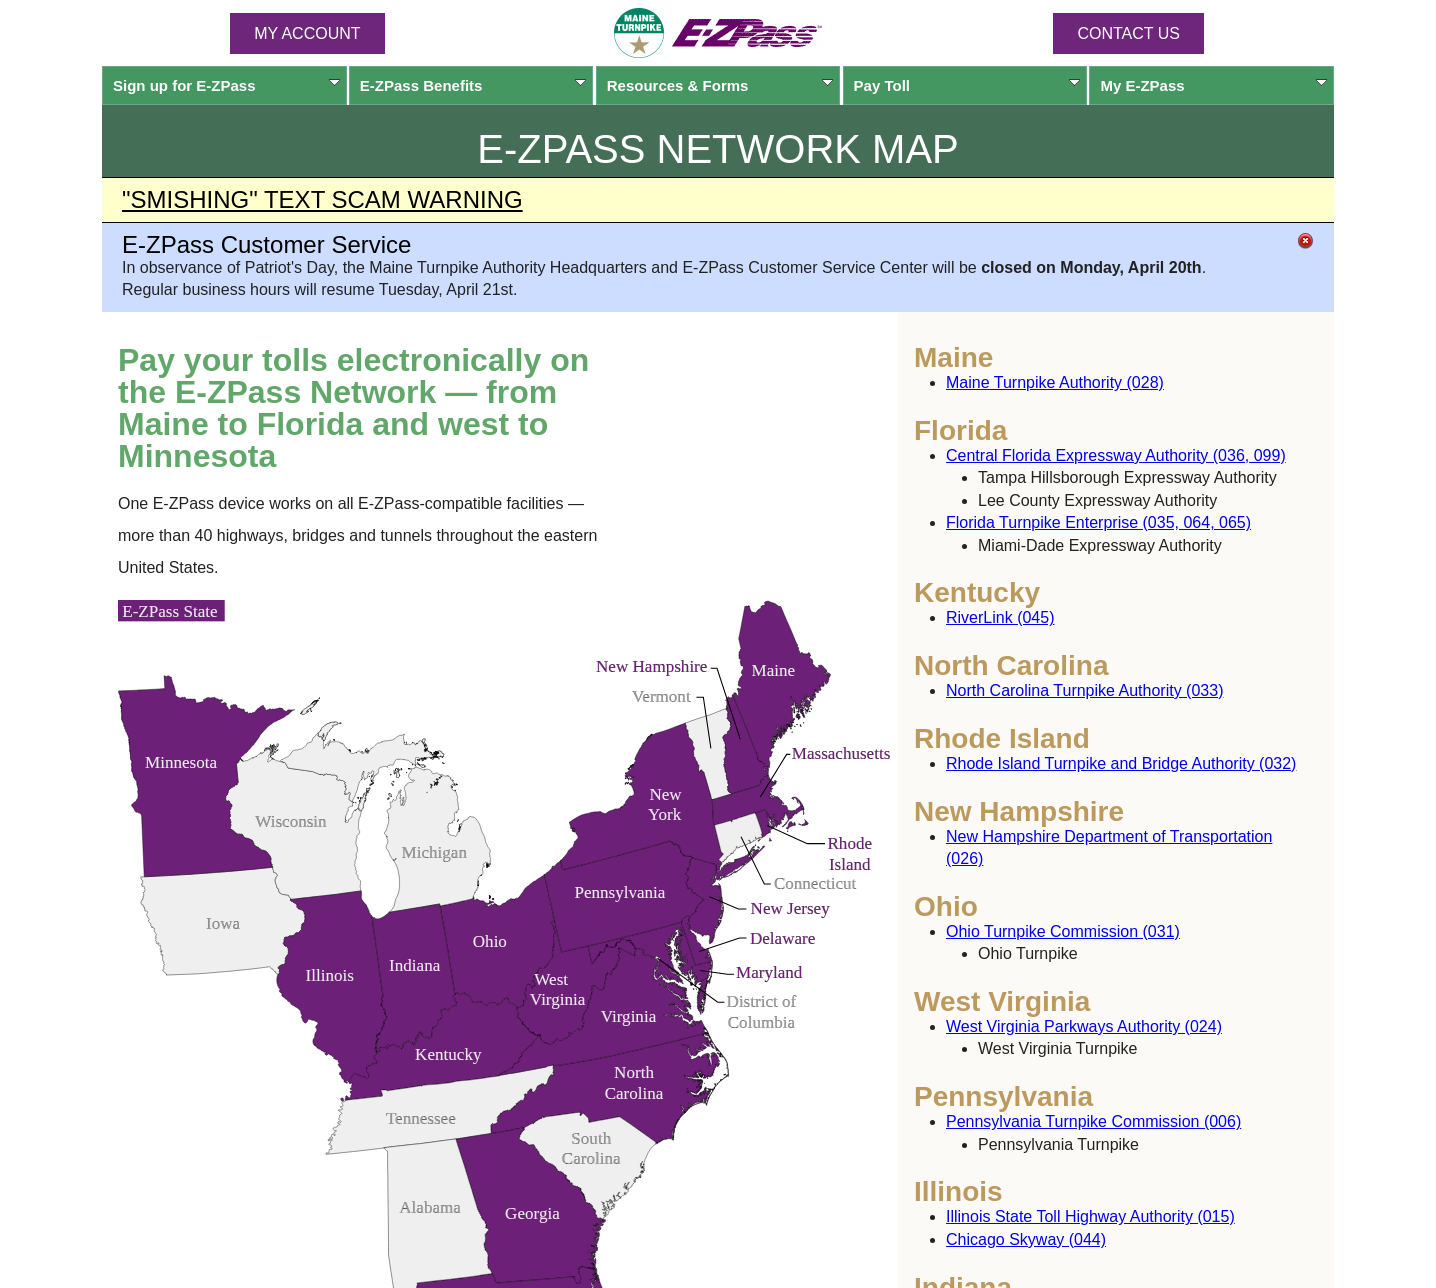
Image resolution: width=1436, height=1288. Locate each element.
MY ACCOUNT (307, 33)
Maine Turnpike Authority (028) (1055, 382)
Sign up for (226, 85)
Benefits (473, 85)
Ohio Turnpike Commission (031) (1063, 931)
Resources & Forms (720, 85)
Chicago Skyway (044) (1026, 1239)
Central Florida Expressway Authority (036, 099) (1116, 455)
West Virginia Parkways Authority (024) (1084, 1026)
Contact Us (1128, 33)
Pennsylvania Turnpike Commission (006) (1093, 1121)
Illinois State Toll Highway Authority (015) (1090, 1216)
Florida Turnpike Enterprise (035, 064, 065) (1098, 522)
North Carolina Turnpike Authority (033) (1084, 690)
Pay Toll (967, 85)
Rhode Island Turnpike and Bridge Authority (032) (1121, 763)
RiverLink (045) (1000, 617)
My (1213, 85)
